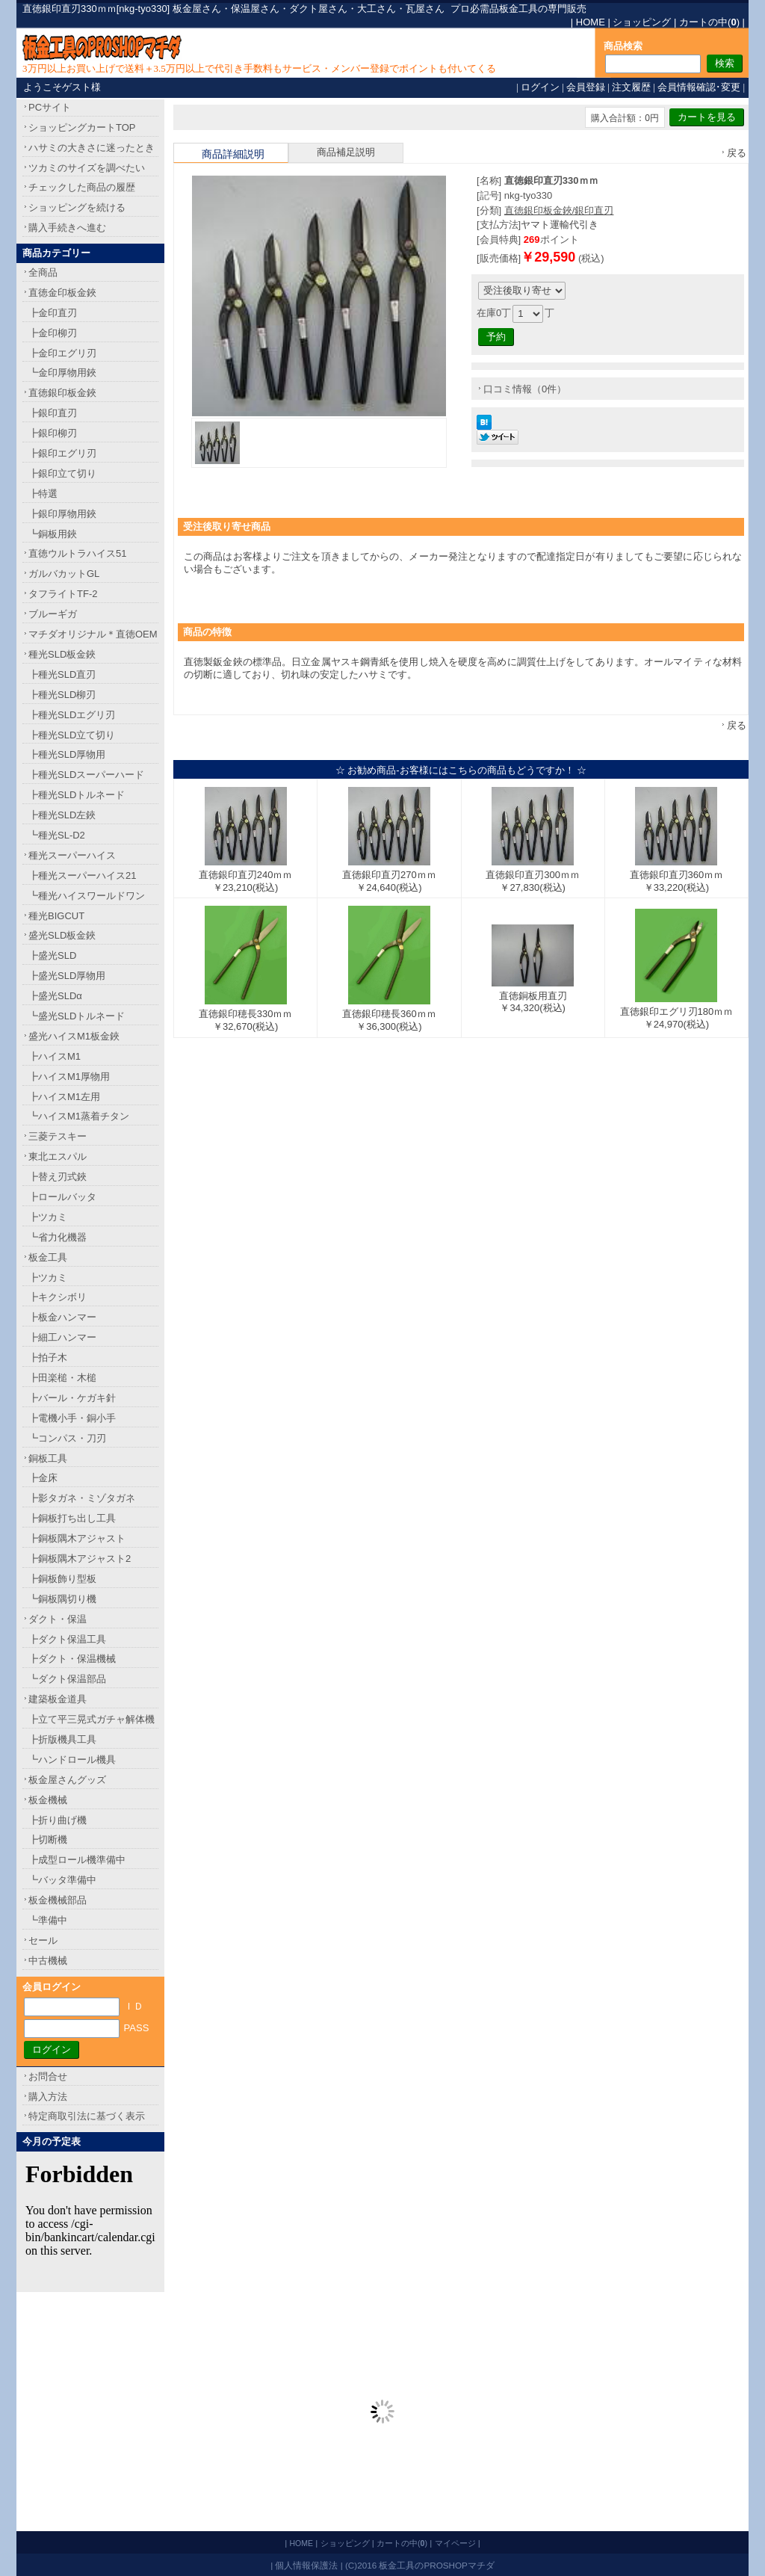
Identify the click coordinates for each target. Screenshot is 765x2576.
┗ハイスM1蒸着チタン (78, 1116)
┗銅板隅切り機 (62, 1598)
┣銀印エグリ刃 (62, 453)
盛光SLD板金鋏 (62, 935)
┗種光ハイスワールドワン (86, 895)
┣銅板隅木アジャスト (77, 1538)
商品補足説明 (346, 152)
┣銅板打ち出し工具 (72, 1518)
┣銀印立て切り (62, 473)
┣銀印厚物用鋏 (62, 513)
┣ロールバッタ (62, 1196)
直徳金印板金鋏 (62, 292)
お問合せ (47, 2076)
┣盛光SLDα (55, 995)
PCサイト (49, 107)
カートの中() (709, 22)
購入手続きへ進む (67, 227)
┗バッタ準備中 (62, 1879)
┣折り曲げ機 (57, 1820)
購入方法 (47, 2096)
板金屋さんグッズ (67, 1779)
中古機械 (47, 1960)
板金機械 (47, 1800)
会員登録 (585, 87)
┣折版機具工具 (62, 1739)
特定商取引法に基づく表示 (86, 2116)
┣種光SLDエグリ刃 (71, 714)
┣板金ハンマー (62, 1317)
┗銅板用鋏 (52, 534)
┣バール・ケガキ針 (72, 1397)
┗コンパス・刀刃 (67, 1438)
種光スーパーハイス (72, 855)
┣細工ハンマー (62, 1337)
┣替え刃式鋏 (57, 1176)
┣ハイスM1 (54, 1056)
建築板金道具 (57, 1699)
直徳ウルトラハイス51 (77, 553)
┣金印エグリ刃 (62, 353)
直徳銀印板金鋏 (62, 392)
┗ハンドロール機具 (72, 1759)
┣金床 (43, 1477)
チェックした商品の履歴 (81, 187)
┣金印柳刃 (52, 333)
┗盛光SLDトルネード (76, 1016)
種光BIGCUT (56, 915)
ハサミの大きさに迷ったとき (91, 147)
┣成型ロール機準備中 (77, 1859)
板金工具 (47, 1257)
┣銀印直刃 (52, 412)
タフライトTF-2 (62, 593)
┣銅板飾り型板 (62, 1578)
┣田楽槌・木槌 (62, 1377)
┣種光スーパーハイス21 (82, 875)
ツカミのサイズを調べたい (86, 167)
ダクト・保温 (57, 1619)
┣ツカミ (47, 1217)
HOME (590, 22)
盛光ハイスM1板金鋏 (74, 1036)
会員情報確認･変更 (698, 87)
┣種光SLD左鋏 (62, 815)
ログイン (540, 87)
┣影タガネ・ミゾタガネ (81, 1498)
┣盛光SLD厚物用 (66, 975)
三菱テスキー (57, 1136)
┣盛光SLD (52, 955)
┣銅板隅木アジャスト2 (79, 1558)
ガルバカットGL (63, 573)
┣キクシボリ (57, 1297)
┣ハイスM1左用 (64, 1096)
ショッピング (642, 22)
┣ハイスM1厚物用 (69, 1076)
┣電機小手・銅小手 (72, 1418)
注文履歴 (631, 87)
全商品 (43, 272)
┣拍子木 (47, 1357)
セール (43, 1940)
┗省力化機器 (57, 1237)
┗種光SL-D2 (56, 835)
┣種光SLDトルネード (76, 794)
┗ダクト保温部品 (67, 1678)
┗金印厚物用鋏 (62, 372)
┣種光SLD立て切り (71, 735)
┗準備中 (47, 1920)
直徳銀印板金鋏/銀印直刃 (559, 210)
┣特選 (43, 493)
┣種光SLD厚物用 (66, 754)
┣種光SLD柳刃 (62, 694)
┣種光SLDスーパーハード (86, 774)
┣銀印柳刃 (52, 433)
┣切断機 (47, 1839)
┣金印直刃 (52, 312)
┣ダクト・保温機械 (72, 1658)
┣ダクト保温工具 (67, 1639)
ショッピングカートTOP (82, 127)
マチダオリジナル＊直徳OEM (93, 634)
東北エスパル (57, 1156)
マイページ (455, 2543)
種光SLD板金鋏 (62, 654)
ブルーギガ (52, 614)
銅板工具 (47, 1458)
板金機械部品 (57, 1900)
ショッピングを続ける (77, 207)
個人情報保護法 (306, 2565)
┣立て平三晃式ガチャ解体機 (91, 1719)
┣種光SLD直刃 (62, 674)
